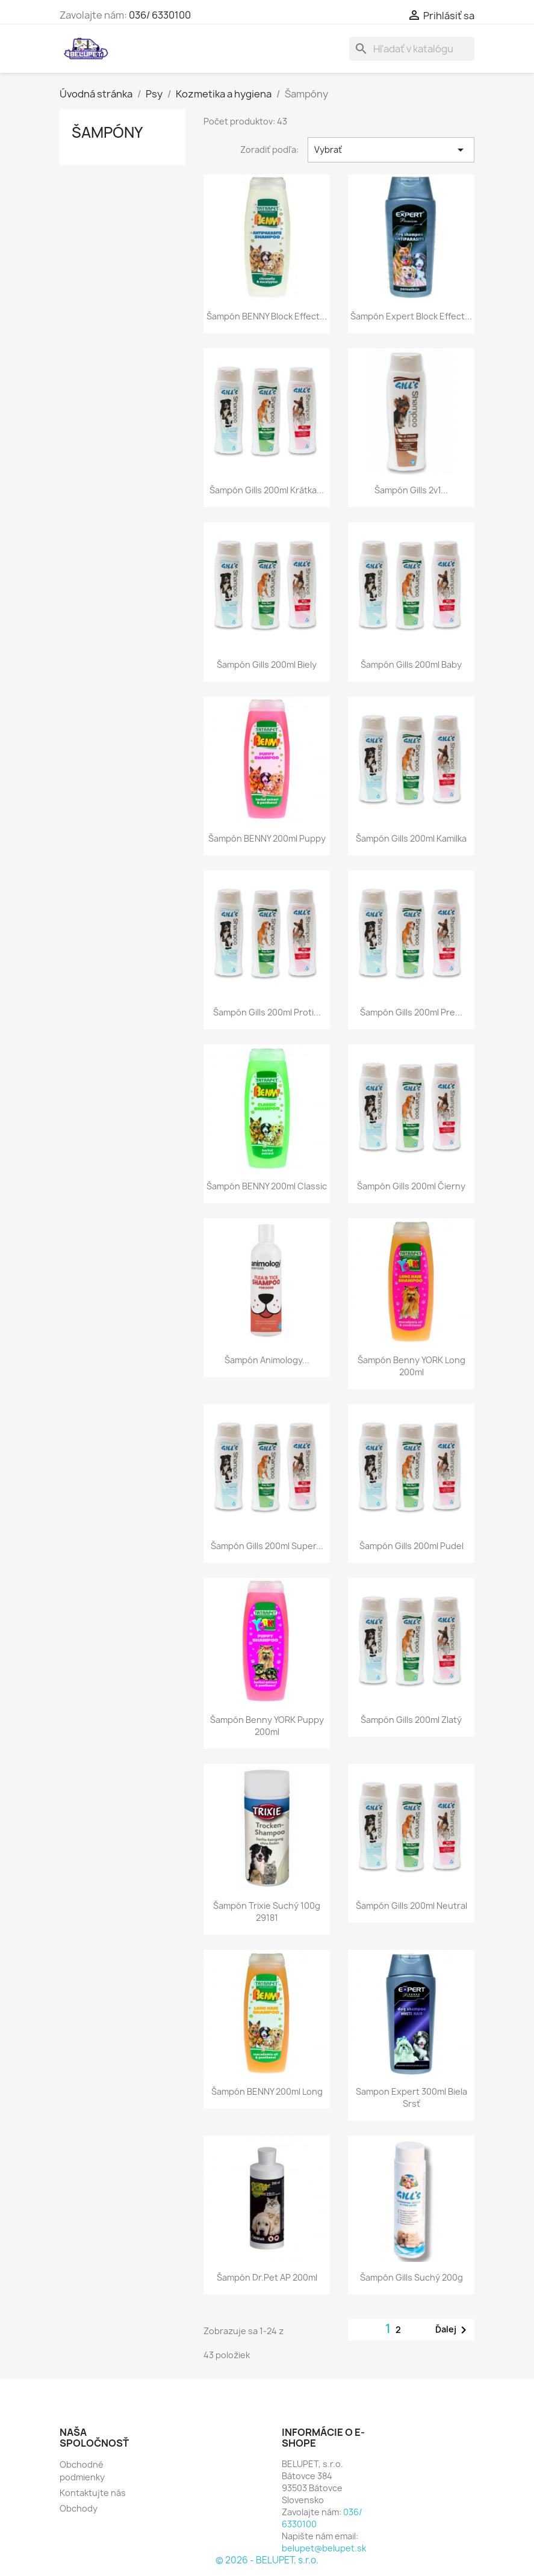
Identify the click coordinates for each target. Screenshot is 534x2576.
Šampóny (107, 132)
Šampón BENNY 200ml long (267, 2091)
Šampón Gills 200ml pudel (411, 1545)
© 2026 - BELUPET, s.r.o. (267, 2560)
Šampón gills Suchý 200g (411, 2277)
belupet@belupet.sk (324, 2548)
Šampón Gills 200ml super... (267, 1545)
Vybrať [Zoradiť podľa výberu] (391, 150)
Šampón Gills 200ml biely (267, 664)
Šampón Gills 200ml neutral (411, 1905)
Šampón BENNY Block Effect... (266, 316)
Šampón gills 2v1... (411, 490)
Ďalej (453, 2330)
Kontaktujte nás (93, 2492)
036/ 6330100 (160, 15)
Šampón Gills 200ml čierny (411, 1186)
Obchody (79, 2508)
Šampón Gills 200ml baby (411, 664)
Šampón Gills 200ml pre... (411, 1012)
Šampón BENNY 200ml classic (266, 1186)
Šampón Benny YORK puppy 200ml (267, 1725)
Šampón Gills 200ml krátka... (267, 490)
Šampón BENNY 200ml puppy (267, 838)
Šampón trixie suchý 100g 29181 (266, 1911)
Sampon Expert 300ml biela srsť (411, 2097)
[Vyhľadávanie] (411, 49)
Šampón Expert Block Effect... (411, 316)
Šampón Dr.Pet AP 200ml (267, 2277)
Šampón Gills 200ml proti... (267, 1012)
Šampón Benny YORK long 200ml (411, 1366)
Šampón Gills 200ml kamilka (411, 838)
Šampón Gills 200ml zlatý (411, 1719)
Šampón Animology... (267, 1360)
